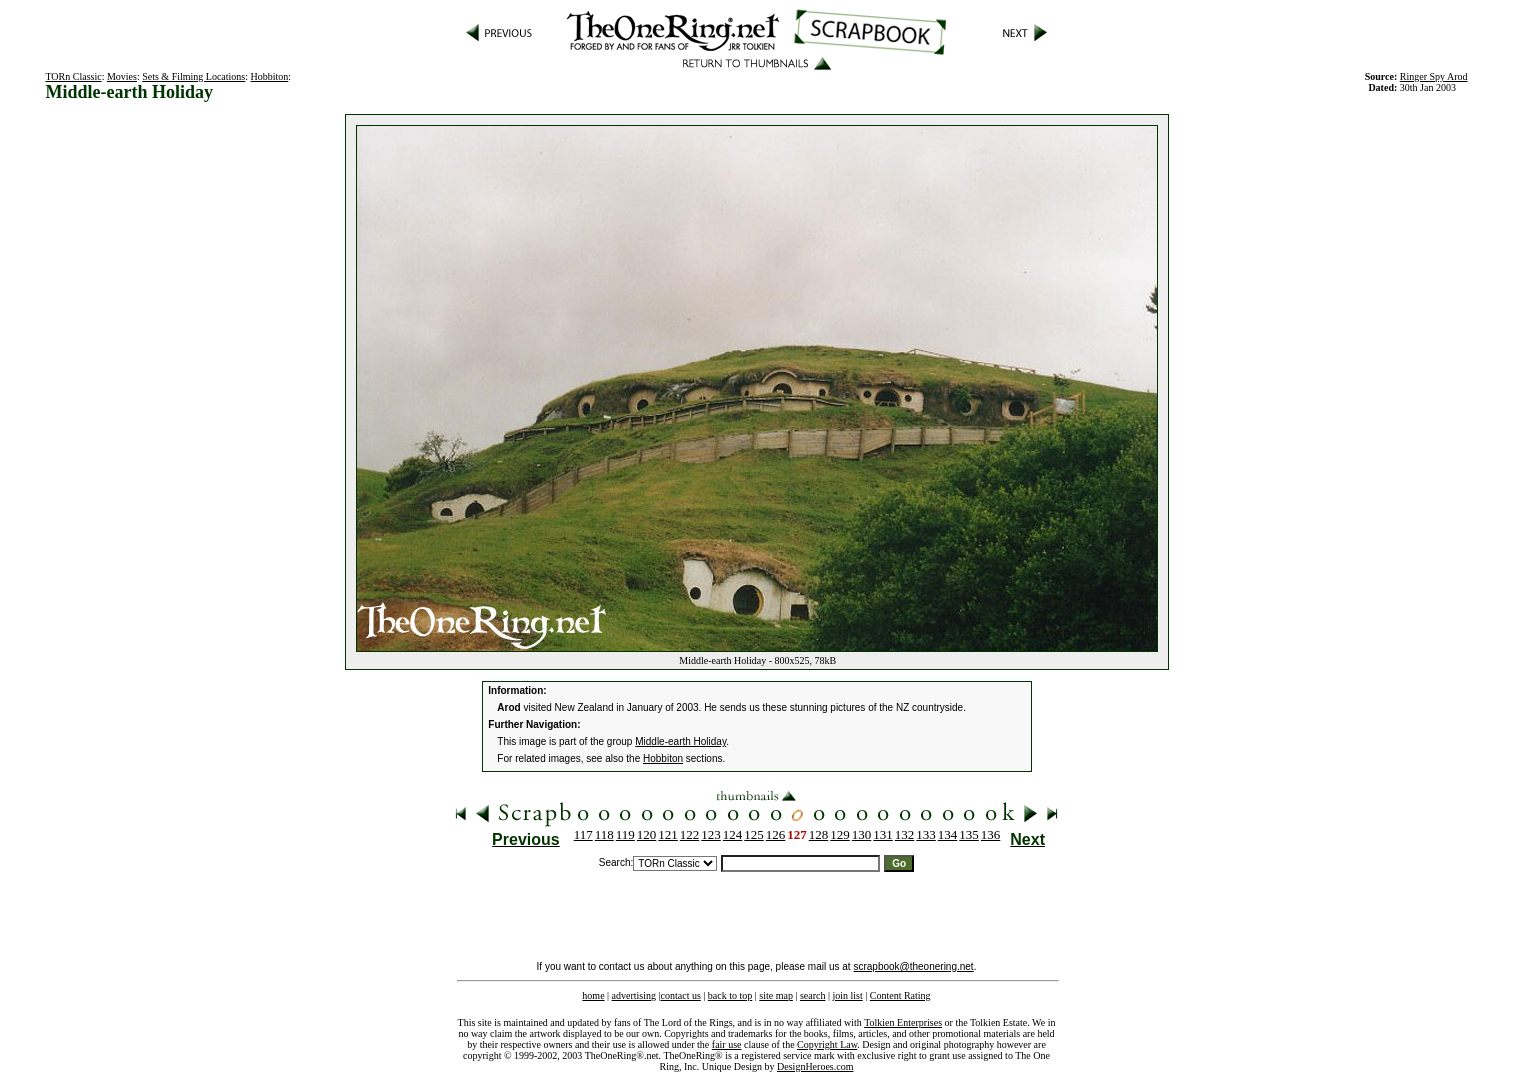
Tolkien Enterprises (903, 1022)
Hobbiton (270, 76)
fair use (727, 1044)
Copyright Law (827, 1044)
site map (776, 995)
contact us (681, 995)
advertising (634, 995)
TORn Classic (73, 76)
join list (847, 995)
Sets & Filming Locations (193, 76)
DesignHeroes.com (815, 1066)
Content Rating (900, 995)
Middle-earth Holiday (680, 741)
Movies (122, 76)
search (813, 995)
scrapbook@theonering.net (913, 966)
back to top (730, 995)
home (593, 995)
